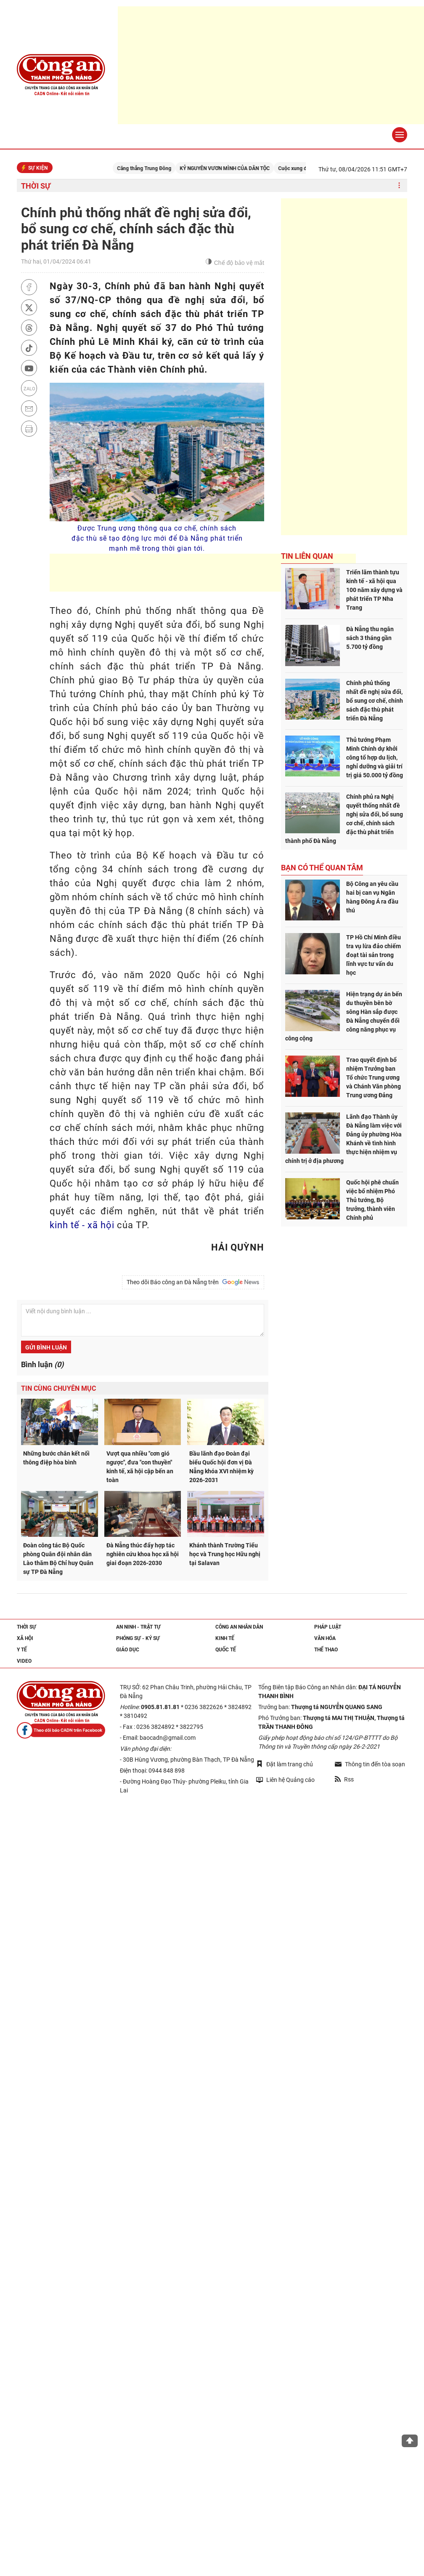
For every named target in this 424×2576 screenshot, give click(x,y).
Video (24, 1661)
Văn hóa (325, 1638)
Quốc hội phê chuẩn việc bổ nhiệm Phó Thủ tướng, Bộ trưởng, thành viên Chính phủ (372, 1200)
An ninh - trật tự (138, 1626)
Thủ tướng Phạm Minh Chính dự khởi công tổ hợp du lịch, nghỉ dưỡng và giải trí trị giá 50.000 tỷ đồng (374, 757)
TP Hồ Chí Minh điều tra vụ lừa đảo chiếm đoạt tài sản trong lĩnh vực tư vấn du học (373, 955)
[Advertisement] (203, 573)
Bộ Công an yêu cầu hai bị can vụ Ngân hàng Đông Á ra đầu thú (372, 897)
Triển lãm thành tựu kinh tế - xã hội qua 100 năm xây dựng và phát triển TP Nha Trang (374, 590)
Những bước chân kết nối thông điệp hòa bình (56, 1458)
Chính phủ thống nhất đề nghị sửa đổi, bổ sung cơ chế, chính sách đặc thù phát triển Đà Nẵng (374, 701)
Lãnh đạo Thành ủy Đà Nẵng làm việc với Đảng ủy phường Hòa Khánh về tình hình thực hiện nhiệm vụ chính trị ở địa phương (343, 1138)
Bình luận (42, 1364)
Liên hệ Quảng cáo (285, 1779)
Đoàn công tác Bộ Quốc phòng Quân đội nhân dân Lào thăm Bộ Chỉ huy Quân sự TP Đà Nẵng (58, 1558)
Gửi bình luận (46, 1347)
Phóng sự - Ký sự (138, 1638)
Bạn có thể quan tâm (322, 867)
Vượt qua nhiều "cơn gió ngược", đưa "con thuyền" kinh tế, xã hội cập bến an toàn (139, 1466)
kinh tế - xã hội (82, 1225)
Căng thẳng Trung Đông (157, 168)
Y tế (22, 1649)
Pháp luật (327, 1626)
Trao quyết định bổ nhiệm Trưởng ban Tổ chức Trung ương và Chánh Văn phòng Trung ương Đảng (373, 1077)
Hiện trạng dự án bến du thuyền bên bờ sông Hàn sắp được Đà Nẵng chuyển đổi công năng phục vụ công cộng (343, 1016)
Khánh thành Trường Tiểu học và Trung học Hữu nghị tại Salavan (224, 1554)
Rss (344, 1779)
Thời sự (35, 185)
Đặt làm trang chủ (284, 1764)
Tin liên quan (307, 556)
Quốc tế (225, 1649)
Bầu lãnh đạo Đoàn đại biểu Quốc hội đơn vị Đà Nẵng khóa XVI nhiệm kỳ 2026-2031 (221, 1466)
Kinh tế (224, 1638)
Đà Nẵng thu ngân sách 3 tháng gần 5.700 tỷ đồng (370, 638)
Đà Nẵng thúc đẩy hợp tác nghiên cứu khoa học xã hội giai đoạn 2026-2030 (142, 1554)
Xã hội (25, 1638)
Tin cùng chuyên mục (58, 1388)
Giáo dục (127, 1649)
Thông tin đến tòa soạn (370, 1764)
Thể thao (326, 1649)
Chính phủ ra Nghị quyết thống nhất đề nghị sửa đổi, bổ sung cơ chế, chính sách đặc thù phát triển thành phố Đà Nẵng (344, 818)
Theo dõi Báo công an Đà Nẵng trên (193, 1282)
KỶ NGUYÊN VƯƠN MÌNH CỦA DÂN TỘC (238, 168)
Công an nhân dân (239, 1626)
